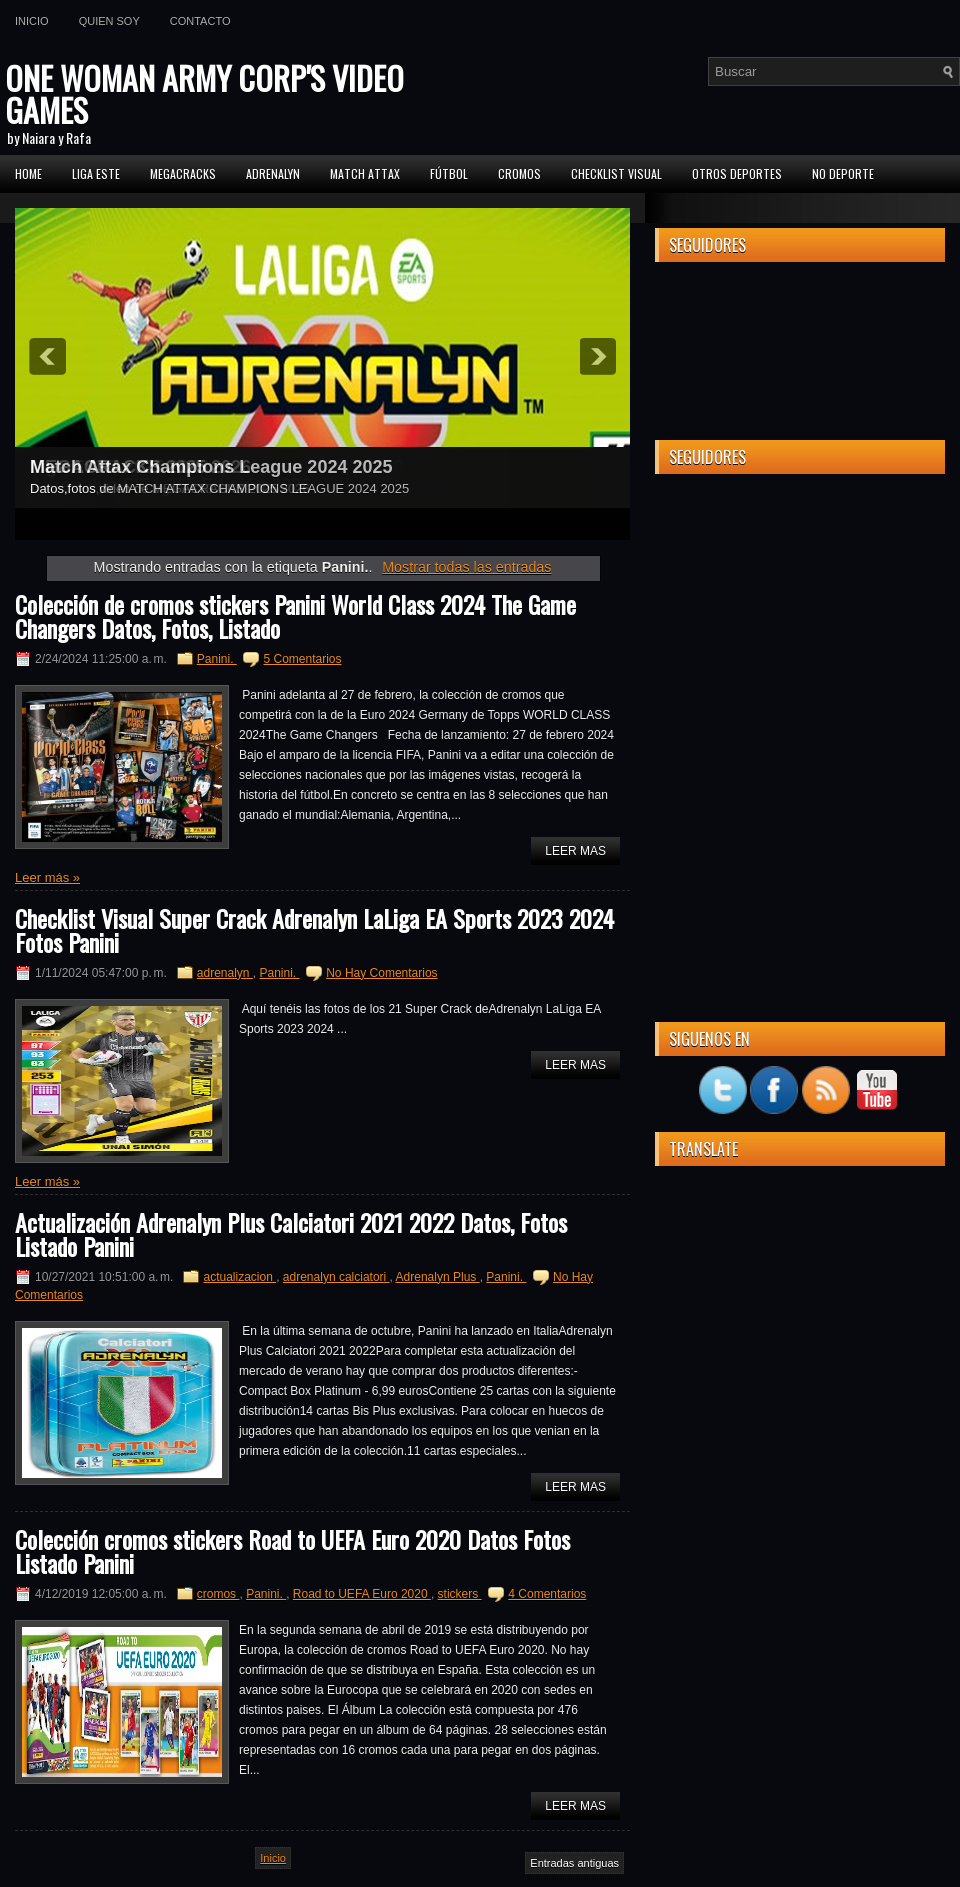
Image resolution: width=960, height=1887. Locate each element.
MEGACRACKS (183, 173)
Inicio (32, 21)
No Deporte (843, 173)
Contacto (200, 21)
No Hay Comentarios (381, 973)
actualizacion (239, 1277)
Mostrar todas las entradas (466, 567)
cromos (218, 1594)
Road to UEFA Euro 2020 (362, 1594)
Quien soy (109, 21)
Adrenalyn (273, 173)
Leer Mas (575, 851)
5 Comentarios (302, 659)
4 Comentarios (547, 1594)
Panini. (217, 659)
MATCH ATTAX (365, 173)
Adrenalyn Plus (438, 1277)
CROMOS (519, 173)
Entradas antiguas (574, 1863)
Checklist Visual (616, 173)
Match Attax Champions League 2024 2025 (211, 467)
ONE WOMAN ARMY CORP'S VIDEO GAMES (204, 93)
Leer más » (47, 877)
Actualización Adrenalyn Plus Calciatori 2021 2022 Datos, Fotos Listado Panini (291, 1234)
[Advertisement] (800, 614)
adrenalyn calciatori (336, 1277)
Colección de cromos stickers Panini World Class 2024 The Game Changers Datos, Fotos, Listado (295, 616)
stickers (460, 1594)
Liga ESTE (96, 173)
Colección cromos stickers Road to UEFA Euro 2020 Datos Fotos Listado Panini (292, 1551)
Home (28, 173)
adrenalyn (225, 973)
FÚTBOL (449, 173)
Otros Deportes (737, 173)
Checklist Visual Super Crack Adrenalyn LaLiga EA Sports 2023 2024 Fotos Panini (314, 930)
